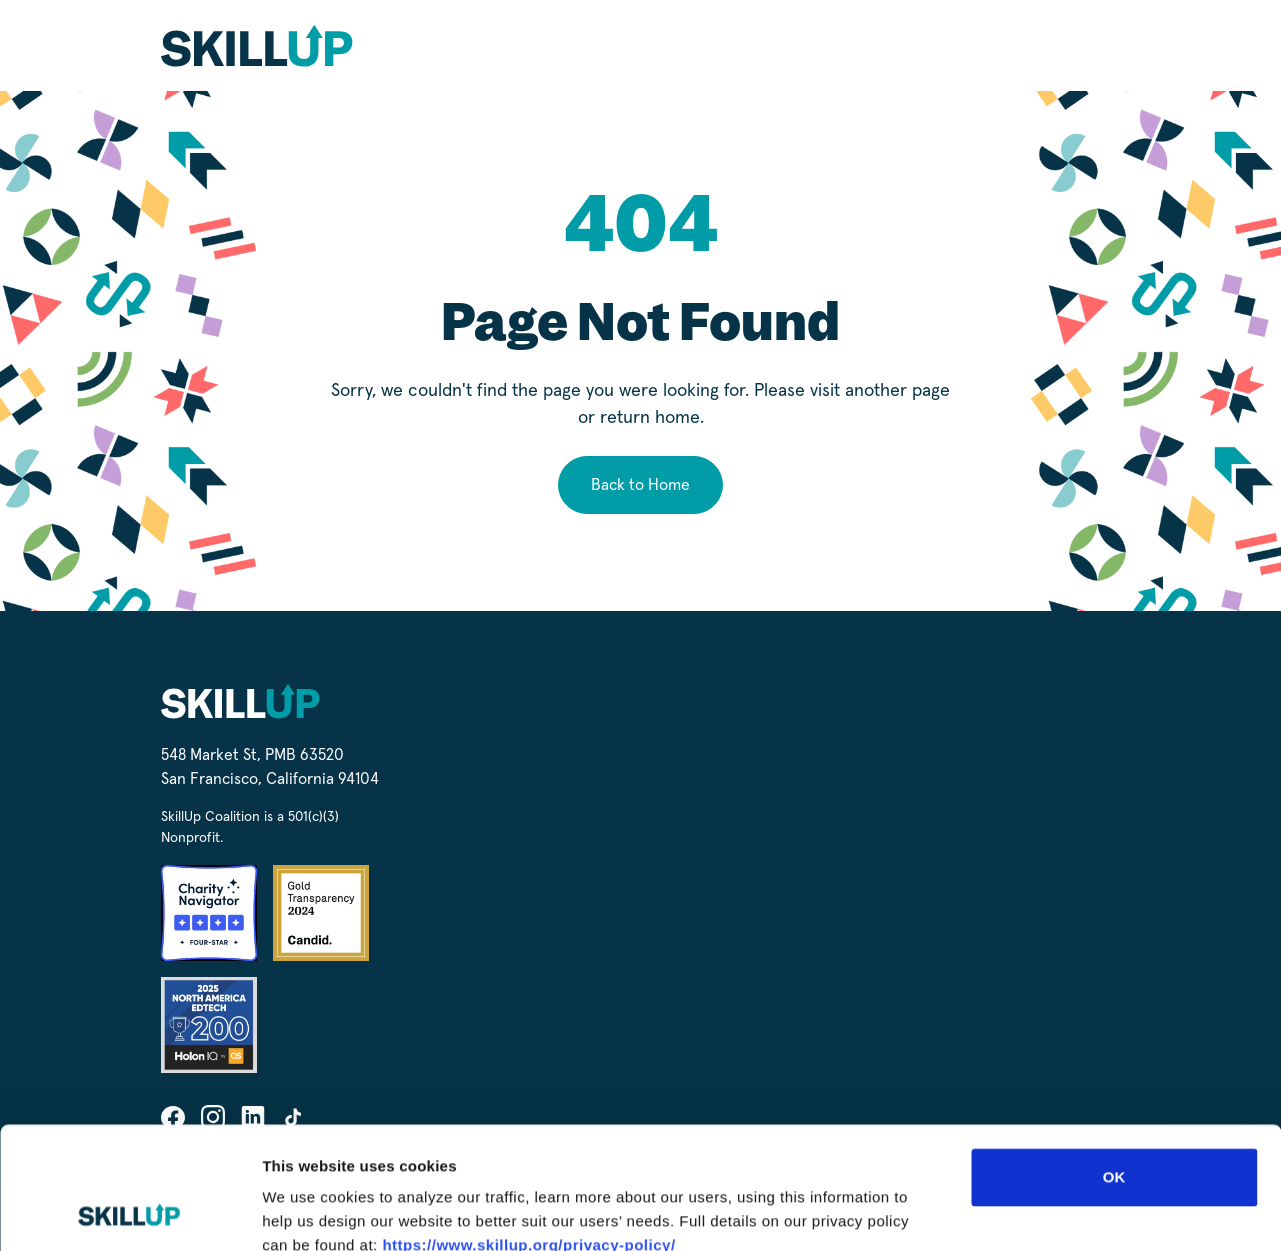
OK (1114, 1062)
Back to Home (640, 485)
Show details (1049, 1211)
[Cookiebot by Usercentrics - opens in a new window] (129, 1212)
